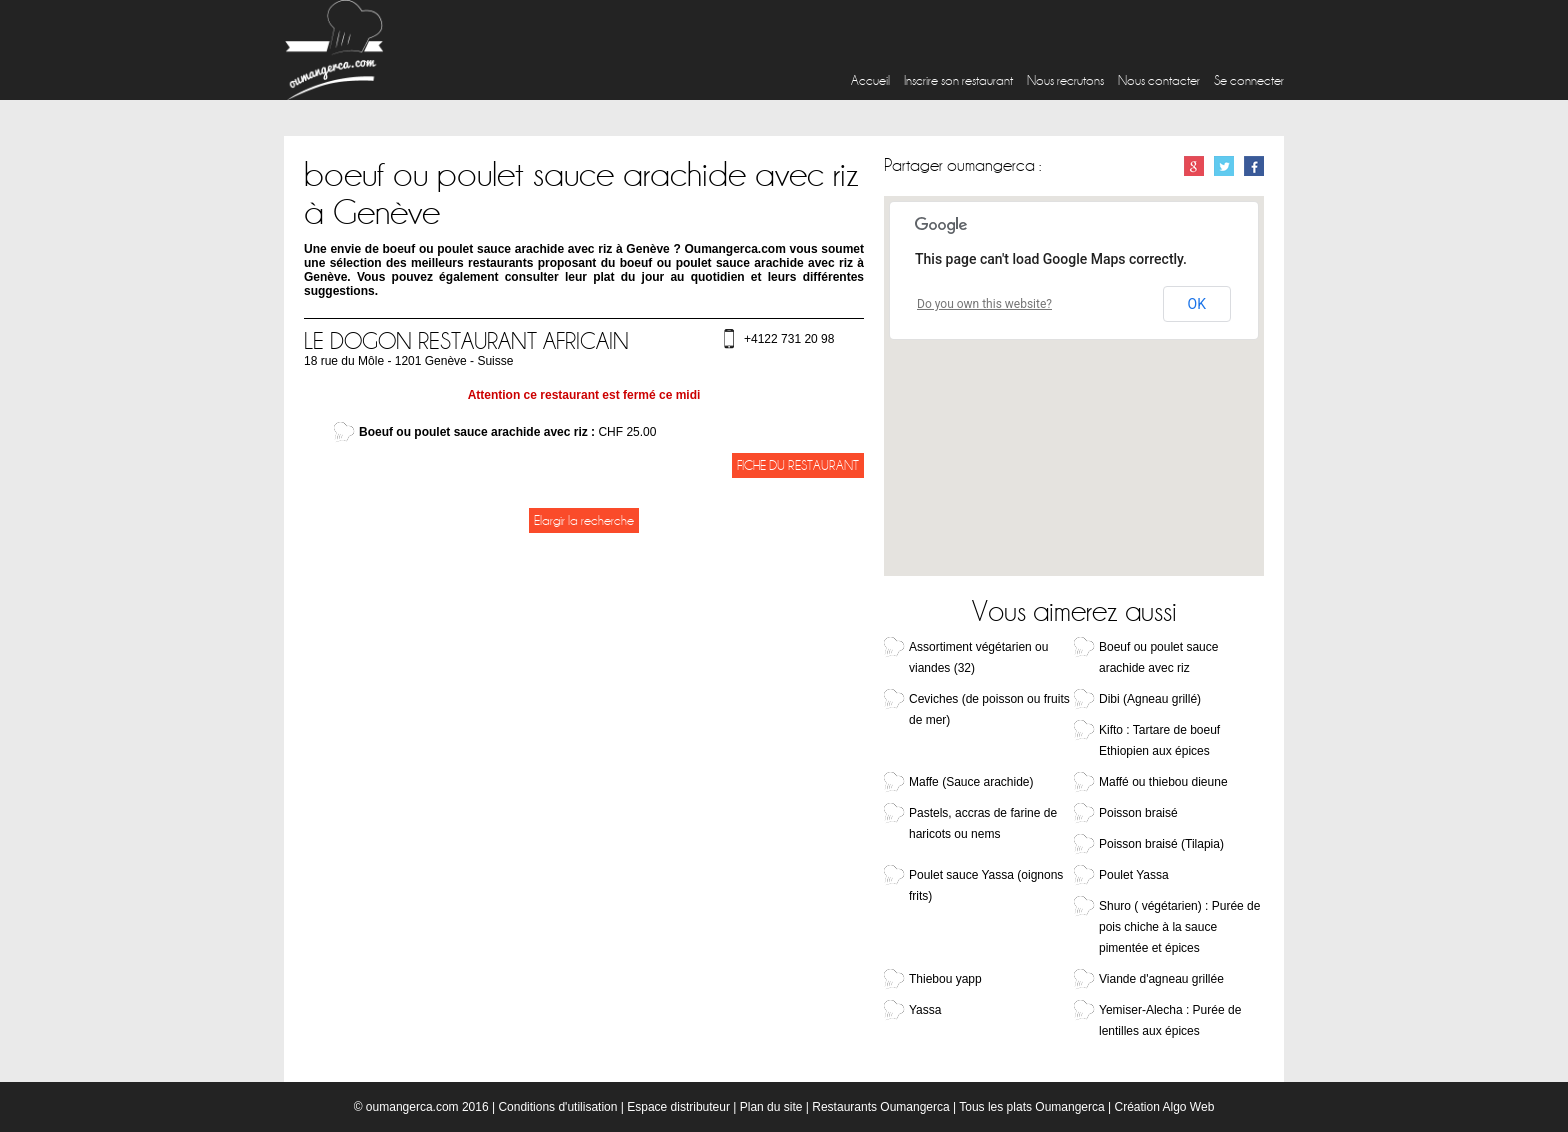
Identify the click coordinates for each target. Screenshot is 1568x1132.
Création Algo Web (1164, 1107)
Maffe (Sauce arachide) (971, 782)
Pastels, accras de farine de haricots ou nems (983, 823)
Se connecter (1249, 80)
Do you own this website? (984, 304)
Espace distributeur (678, 1107)
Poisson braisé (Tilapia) (1161, 844)
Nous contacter (1159, 80)
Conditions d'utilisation (557, 1107)
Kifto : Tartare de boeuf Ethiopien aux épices (1159, 740)
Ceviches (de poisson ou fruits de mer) (989, 709)
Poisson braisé (1138, 813)
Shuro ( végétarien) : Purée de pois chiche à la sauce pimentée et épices (1179, 927)
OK (1197, 304)
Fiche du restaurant (798, 465)
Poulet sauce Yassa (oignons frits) (986, 885)
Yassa (925, 1010)
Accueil (870, 80)
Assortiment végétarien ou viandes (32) (978, 657)
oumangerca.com (412, 1107)
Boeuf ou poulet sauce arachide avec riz (1158, 657)
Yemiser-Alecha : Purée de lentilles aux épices (1170, 1020)
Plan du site (771, 1107)
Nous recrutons (1065, 80)
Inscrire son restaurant (958, 80)
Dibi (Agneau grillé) (1150, 699)
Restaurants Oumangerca (880, 1107)
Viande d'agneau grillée (1161, 979)
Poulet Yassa (1134, 875)
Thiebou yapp (945, 979)
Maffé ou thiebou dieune (1163, 782)
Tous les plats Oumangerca (1031, 1107)
